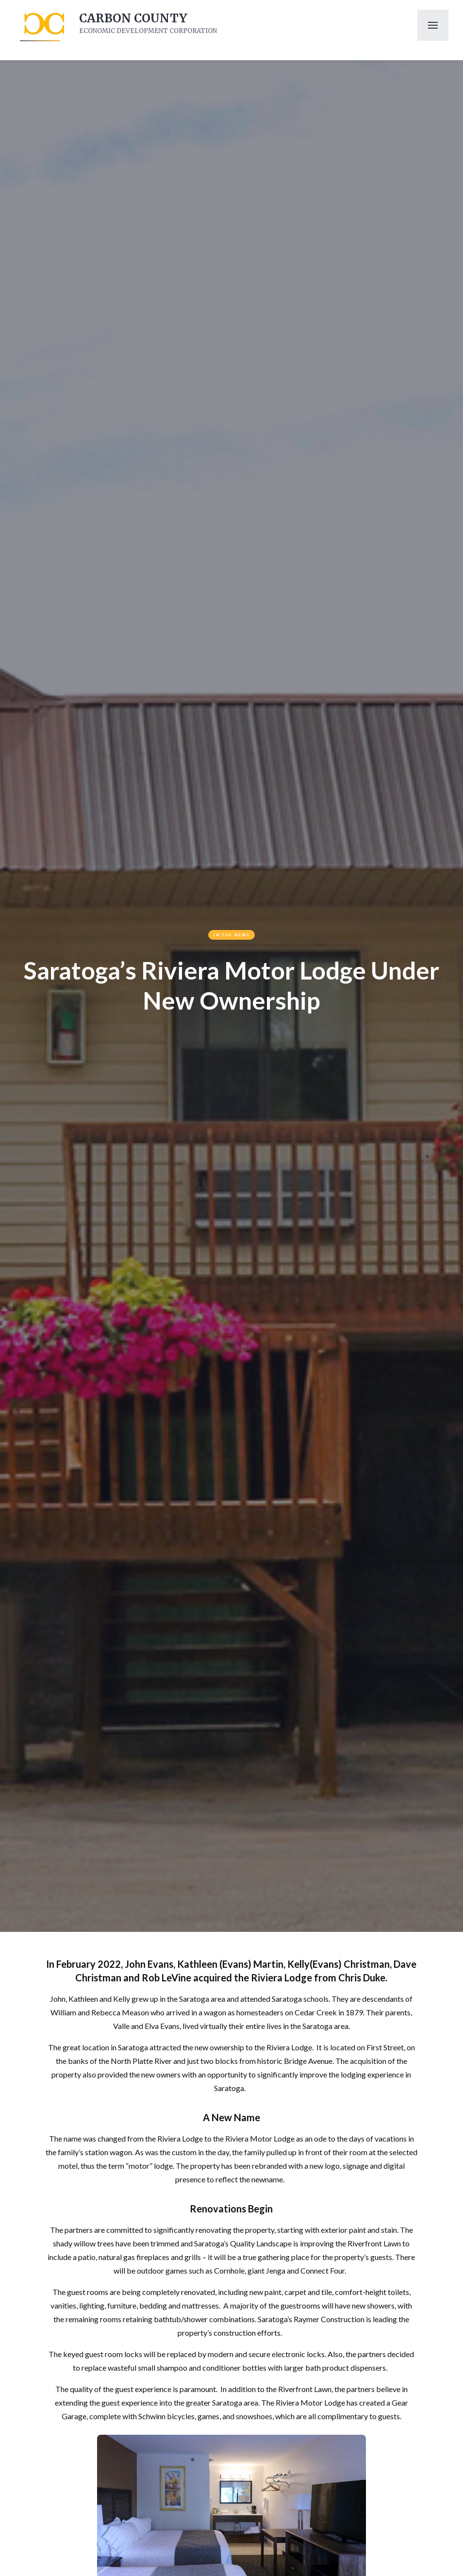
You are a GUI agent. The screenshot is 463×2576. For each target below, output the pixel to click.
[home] (43, 25)
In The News (232, 934)
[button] (432, 25)
